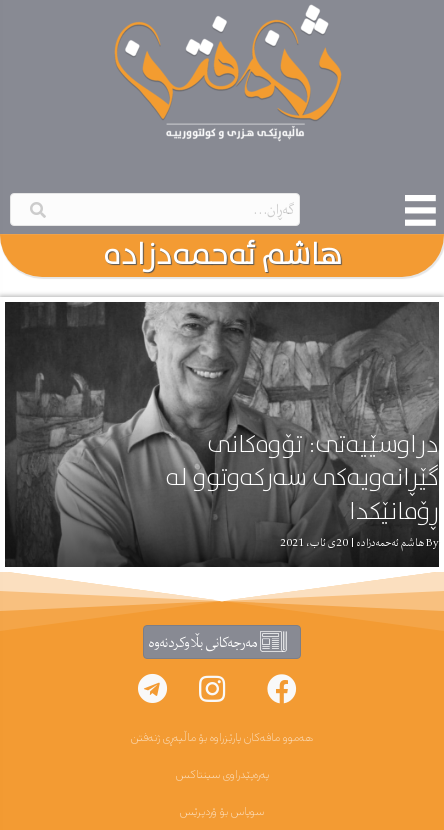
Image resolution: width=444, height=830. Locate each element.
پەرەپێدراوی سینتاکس (222, 775)
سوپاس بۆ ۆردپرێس (222, 812)
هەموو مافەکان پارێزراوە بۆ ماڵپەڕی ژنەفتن (222, 738)
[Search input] (155, 209)
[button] (282, 689)
